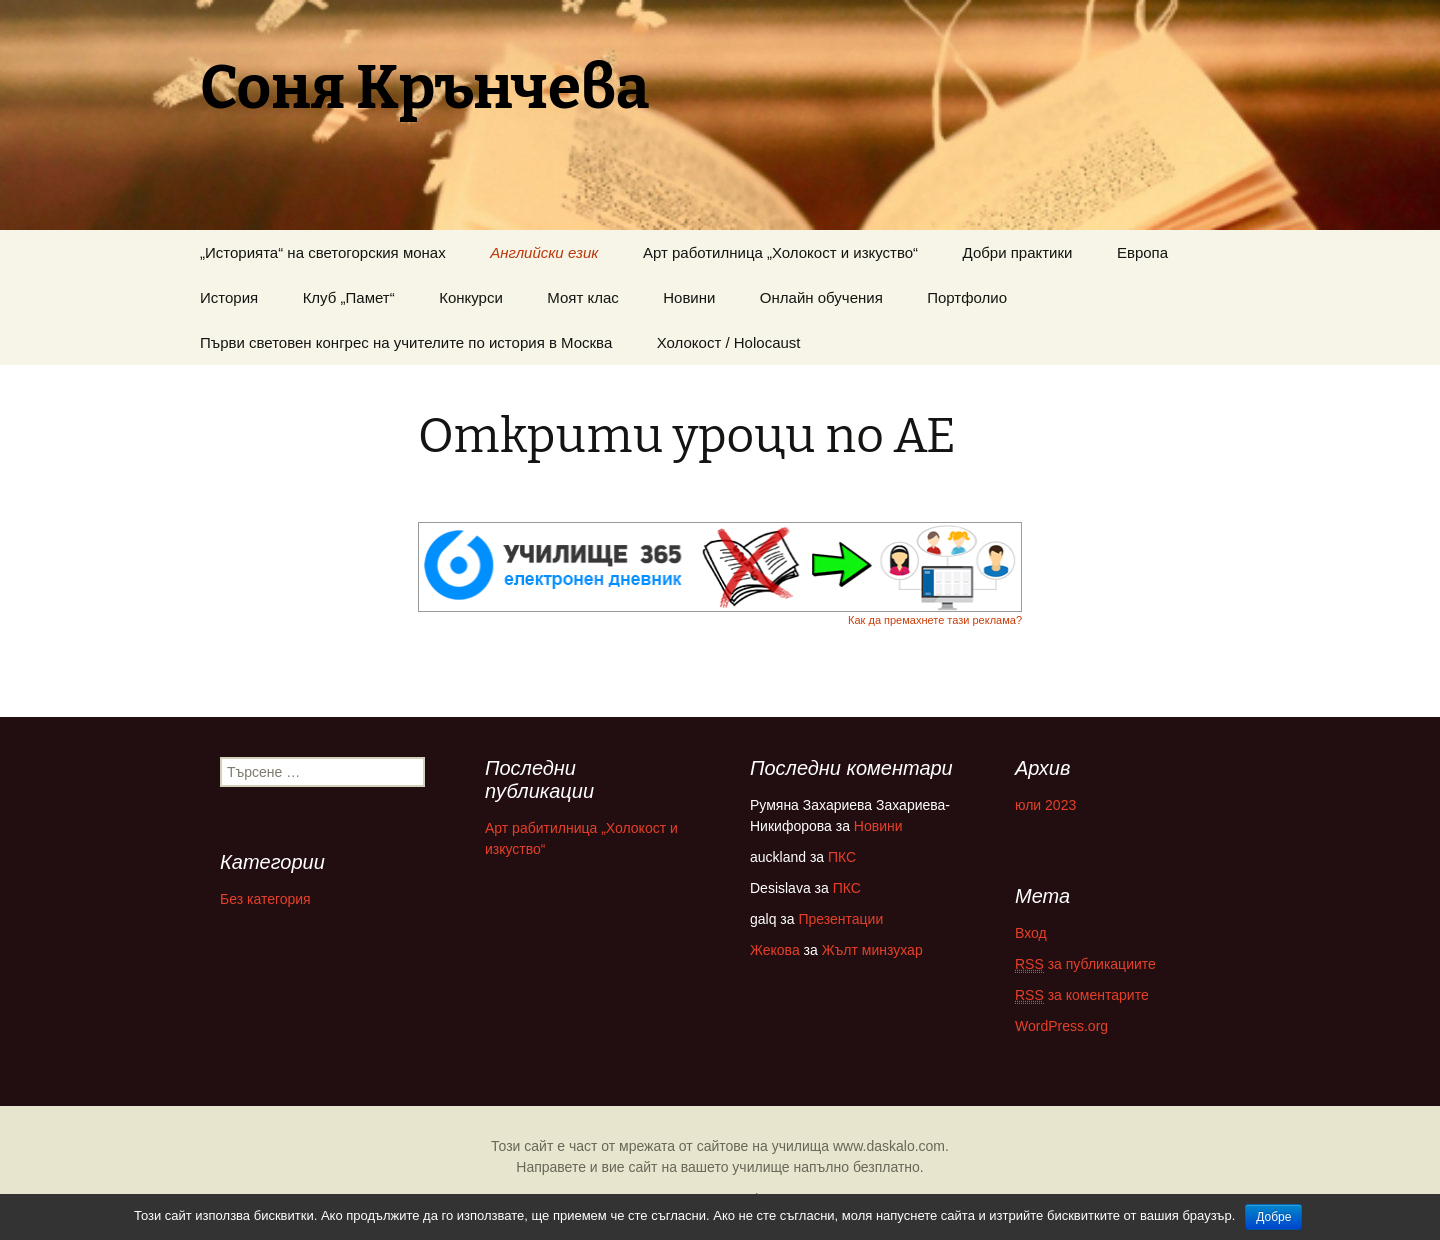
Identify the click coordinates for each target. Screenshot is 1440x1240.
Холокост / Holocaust (729, 342)
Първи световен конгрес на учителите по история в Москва (406, 342)
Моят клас (583, 297)
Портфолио (967, 297)
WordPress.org (1061, 1026)
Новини (689, 297)
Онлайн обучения (821, 297)
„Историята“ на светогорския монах (323, 252)
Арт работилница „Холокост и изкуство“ (780, 252)
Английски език (544, 252)
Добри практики (1018, 252)
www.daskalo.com (889, 1146)
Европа (1142, 252)
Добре (1273, 1217)
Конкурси (471, 297)
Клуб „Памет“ (349, 297)
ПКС (842, 857)
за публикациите (1085, 964)
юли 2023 (1045, 805)
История (229, 297)
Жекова (775, 950)
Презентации (840, 919)
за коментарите (1082, 995)
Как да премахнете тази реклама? (935, 620)
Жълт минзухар (872, 950)
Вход (1031, 933)
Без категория (265, 899)
